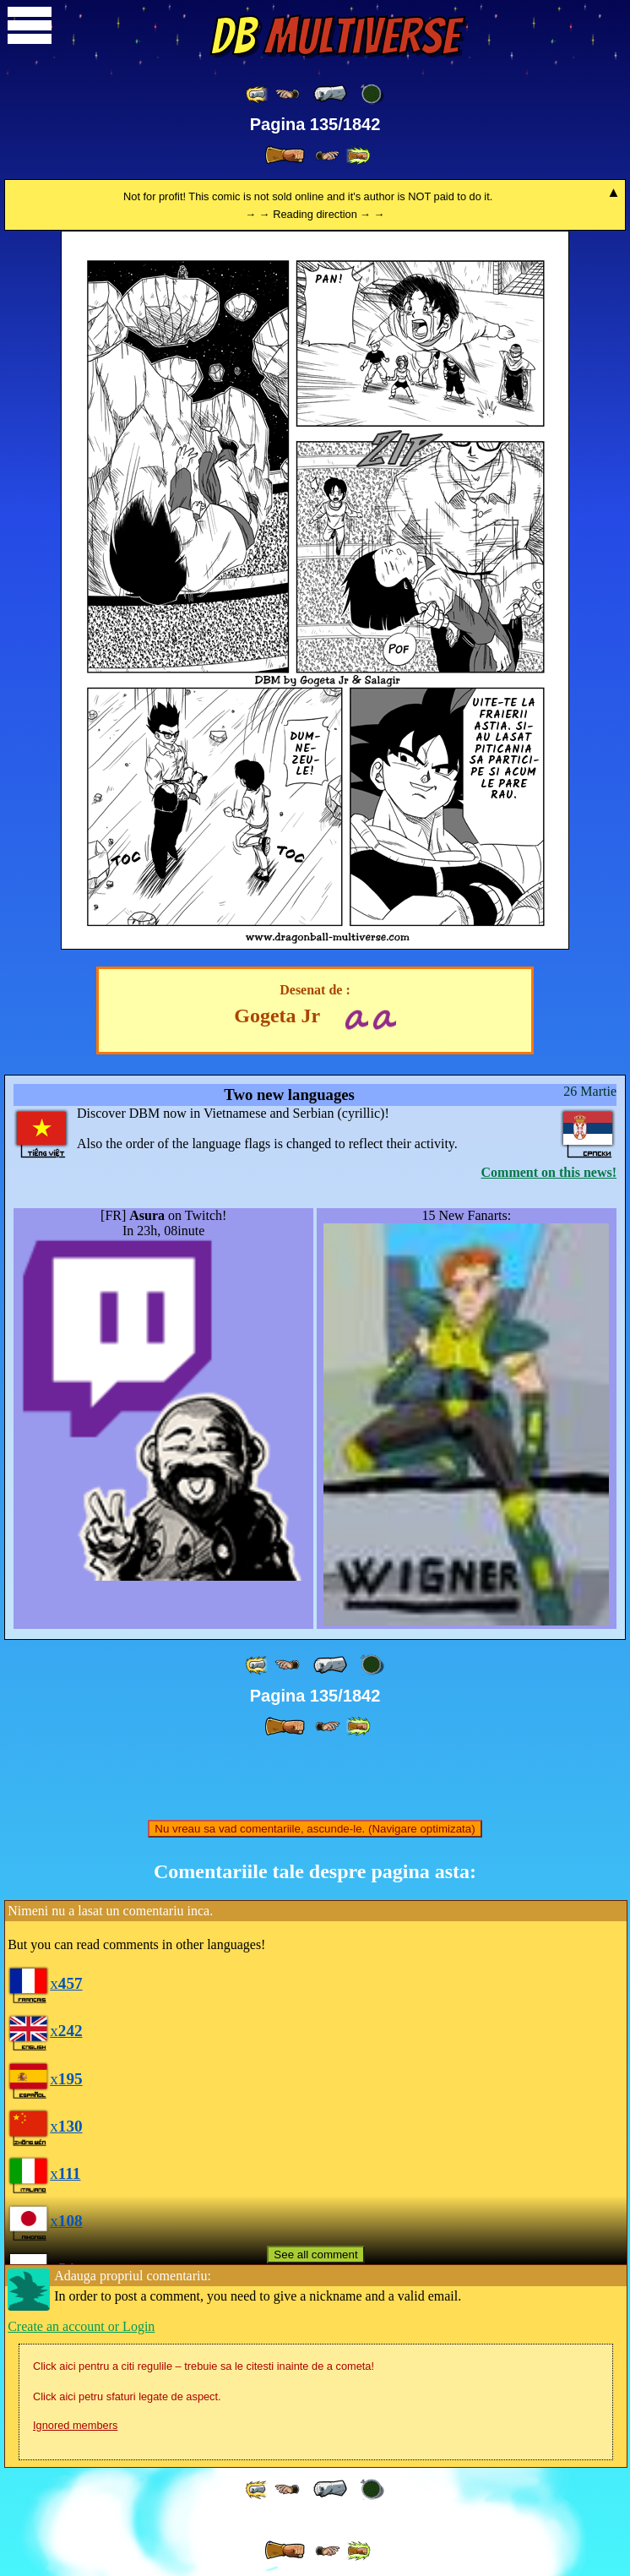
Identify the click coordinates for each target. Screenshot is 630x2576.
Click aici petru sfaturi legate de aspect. (127, 2396)
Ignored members (75, 2425)
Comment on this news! (548, 1172)
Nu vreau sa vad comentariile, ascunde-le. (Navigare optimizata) (315, 1828)
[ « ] (330, 94)
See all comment (315, 2254)
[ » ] (284, 155)
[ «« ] (257, 94)
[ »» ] (358, 155)
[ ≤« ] (287, 94)
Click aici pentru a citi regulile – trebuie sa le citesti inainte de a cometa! (203, 2366)
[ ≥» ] (327, 155)
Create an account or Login (81, 2326)
